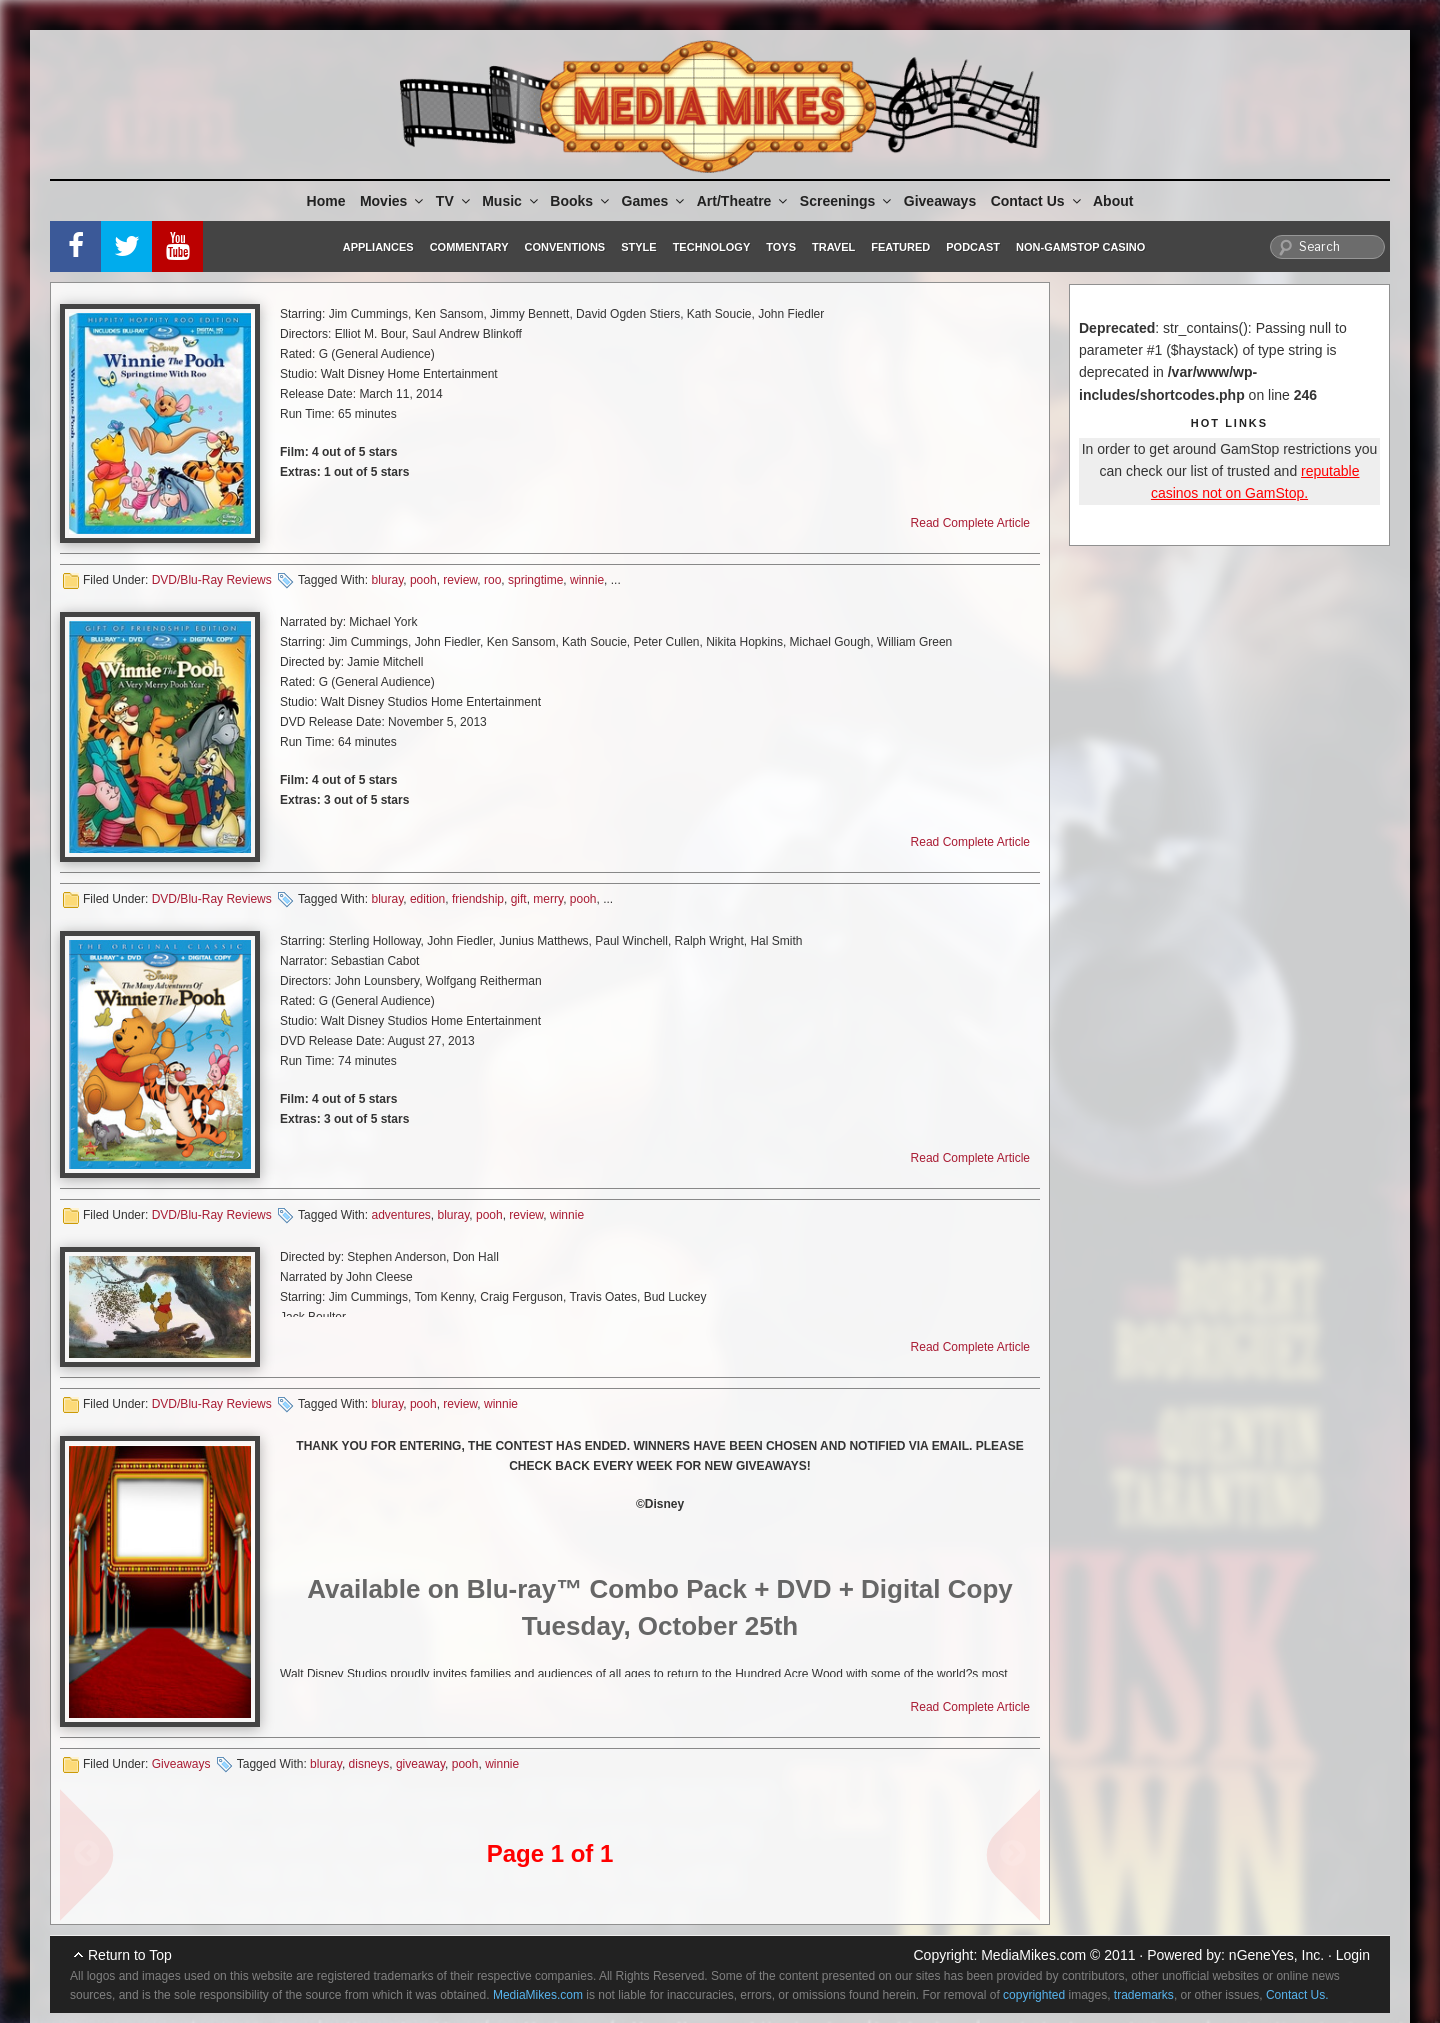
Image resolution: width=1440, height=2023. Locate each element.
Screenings (847, 201)
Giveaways (940, 201)
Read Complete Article (970, 523)
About (1113, 201)
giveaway (420, 1764)
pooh (423, 580)
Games (655, 201)
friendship (478, 899)
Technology (712, 247)
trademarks (1144, 1995)
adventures (400, 1215)
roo (492, 580)
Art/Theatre (744, 201)
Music (511, 201)
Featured (900, 247)
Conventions (564, 247)
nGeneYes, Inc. (1276, 1955)
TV (454, 201)
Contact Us (1037, 201)
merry (548, 899)
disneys (369, 1764)
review (460, 580)
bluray (387, 580)
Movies (393, 201)
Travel (833, 247)
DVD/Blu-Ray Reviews (212, 580)
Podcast (973, 247)
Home (326, 201)
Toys (781, 247)
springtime (535, 580)
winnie (587, 580)
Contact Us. (1297, 1995)
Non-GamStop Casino (1080, 247)
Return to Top (130, 1955)
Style (638, 247)
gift (519, 899)
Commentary (469, 247)
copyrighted (1034, 1995)
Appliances (378, 247)
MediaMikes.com (1033, 1955)
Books (581, 201)
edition (427, 899)
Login (1353, 1955)
